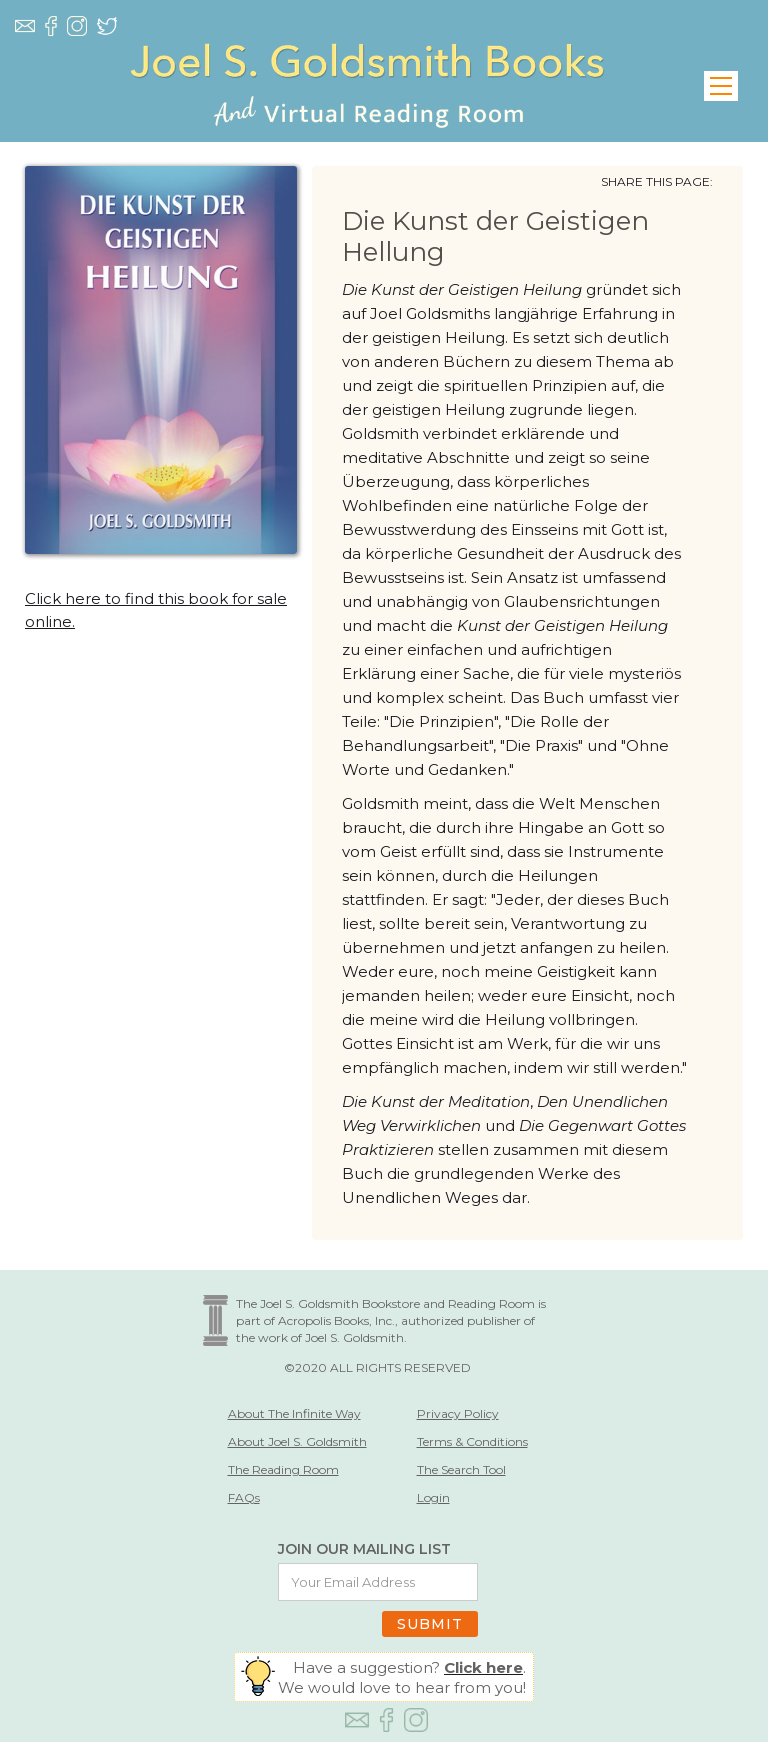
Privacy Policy (458, 1413)
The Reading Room (283, 1469)
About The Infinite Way (294, 1413)
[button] (721, 86)
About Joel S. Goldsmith (297, 1441)
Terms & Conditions (472, 1441)
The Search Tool (461, 1469)
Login (433, 1497)
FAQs (244, 1497)
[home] (367, 86)
